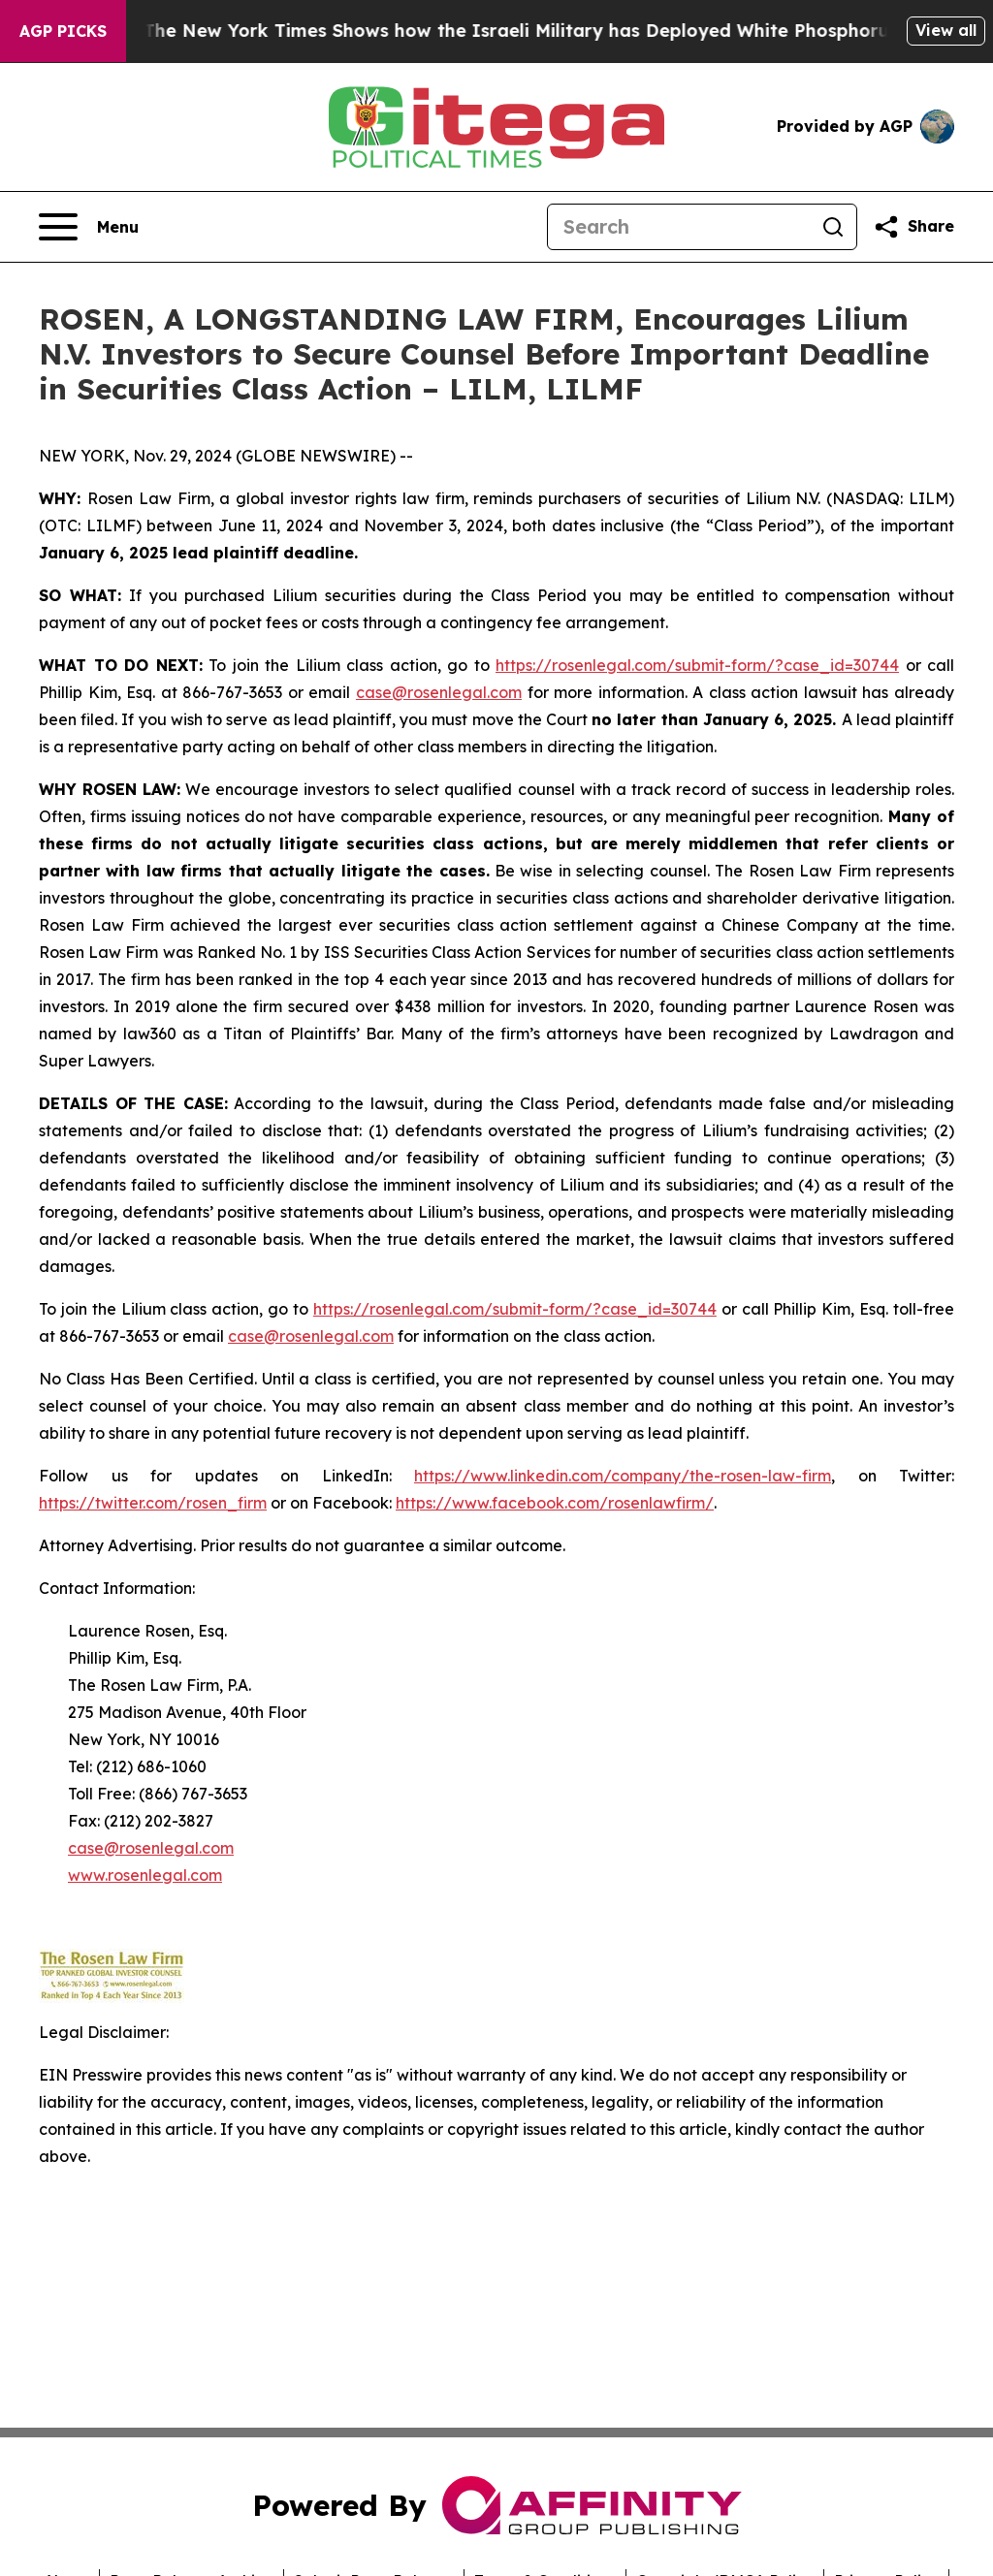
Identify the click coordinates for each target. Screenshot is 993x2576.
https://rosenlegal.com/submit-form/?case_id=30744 (697, 665)
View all (946, 30)
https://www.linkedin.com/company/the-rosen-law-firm (622, 1475)
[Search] (679, 227)
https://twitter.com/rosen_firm (153, 1502)
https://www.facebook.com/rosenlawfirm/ (555, 1502)
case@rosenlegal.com (439, 692)
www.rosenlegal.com (145, 1875)
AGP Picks (63, 31)
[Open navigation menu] (89, 226)
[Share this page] (913, 226)
